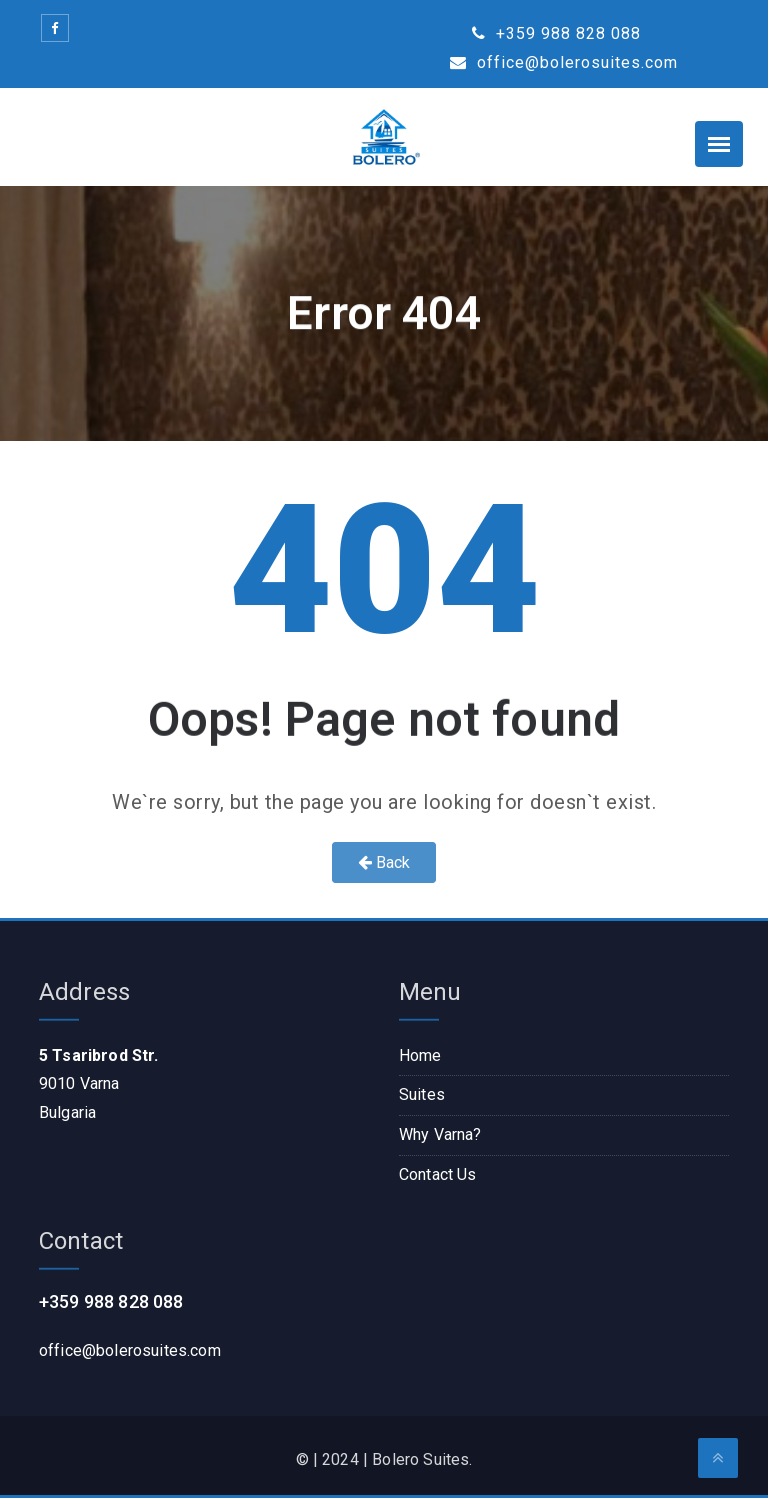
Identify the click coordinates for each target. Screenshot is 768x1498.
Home (420, 1055)
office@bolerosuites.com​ (130, 1350)
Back (384, 862)
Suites (422, 1094)
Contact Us (438, 1174)
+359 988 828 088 (556, 33)
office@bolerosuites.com (564, 62)
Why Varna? (440, 1134)
